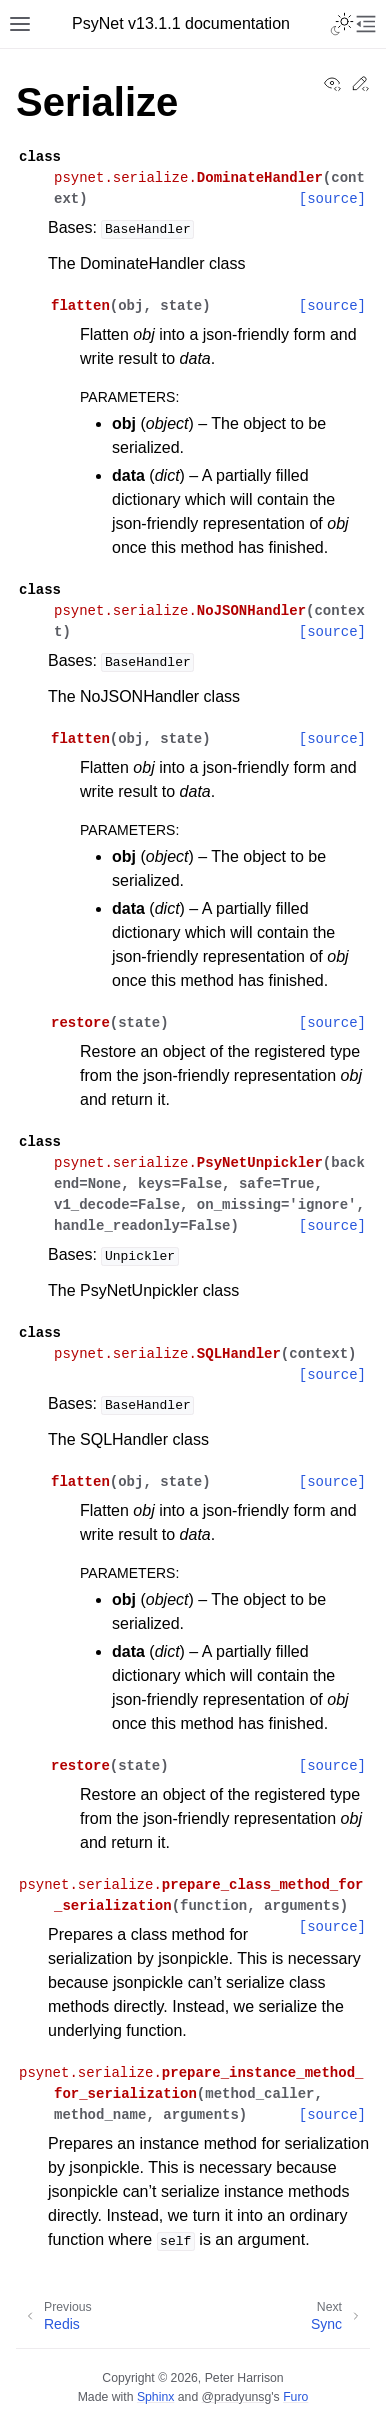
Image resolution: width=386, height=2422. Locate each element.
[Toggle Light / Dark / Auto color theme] (342, 24)
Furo (295, 2397)
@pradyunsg (237, 2397)
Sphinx (155, 2397)
